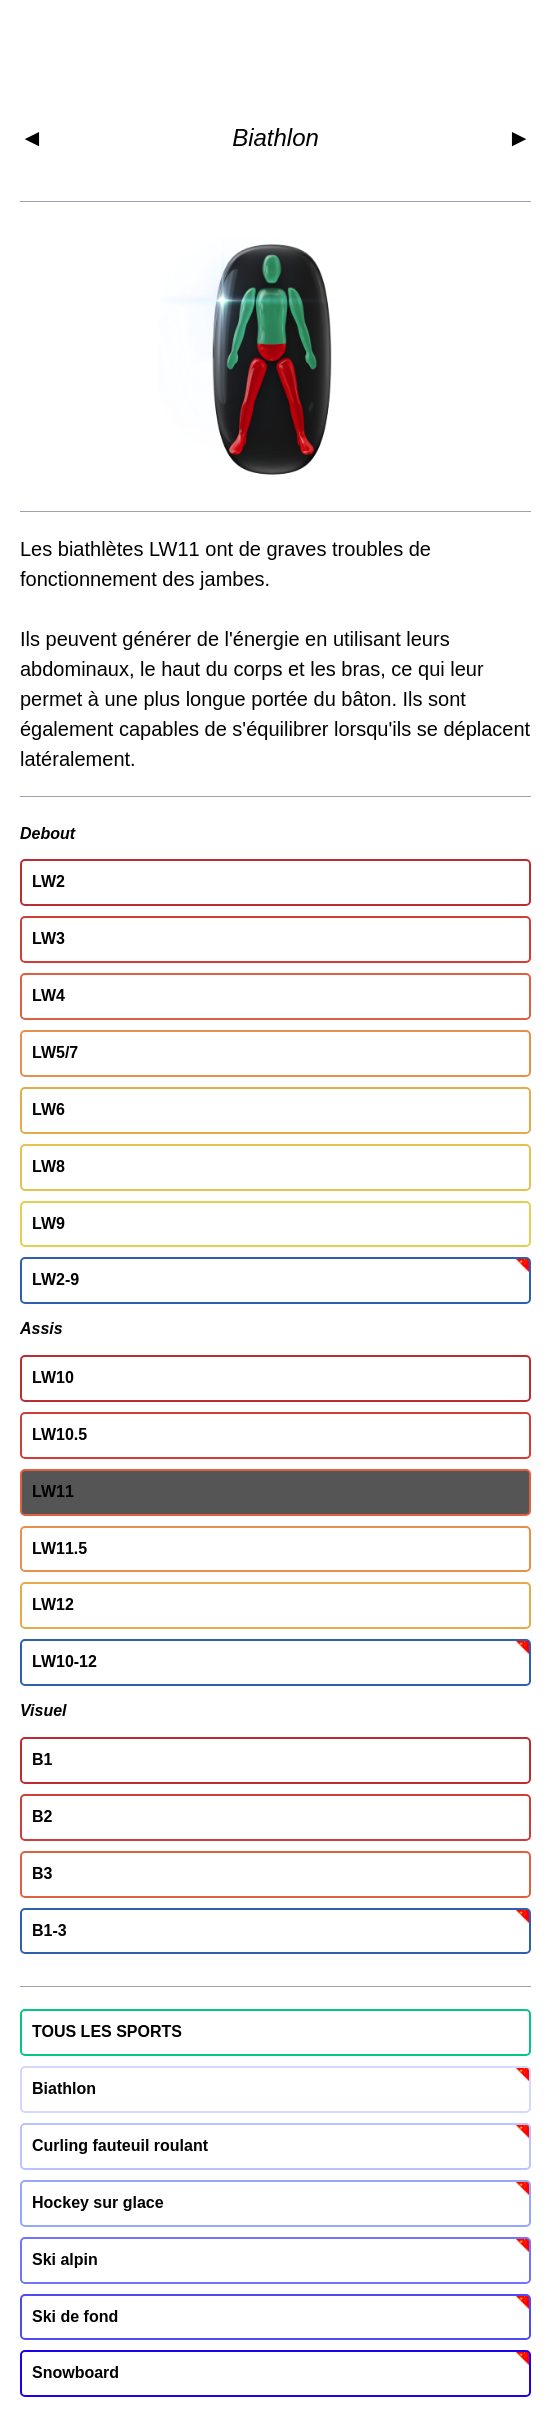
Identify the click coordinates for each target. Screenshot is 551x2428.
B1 (42, 1759)
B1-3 (49, 1930)
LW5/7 (55, 1052)
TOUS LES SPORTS (107, 2031)
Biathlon (275, 137)
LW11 (53, 1491)
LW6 (48, 1109)
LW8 (48, 1166)
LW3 (48, 938)
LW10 (53, 1377)
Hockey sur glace (98, 2202)
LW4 (48, 995)
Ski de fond (75, 2316)
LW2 (48, 881)
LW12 (53, 1604)
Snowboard (75, 2372)
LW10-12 (64, 1661)
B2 (42, 1816)
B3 (42, 1873)
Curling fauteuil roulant (120, 2145)
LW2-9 (55, 1279)
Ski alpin (65, 2259)
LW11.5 (59, 1548)
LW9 (48, 1223)
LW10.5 (59, 1434)
